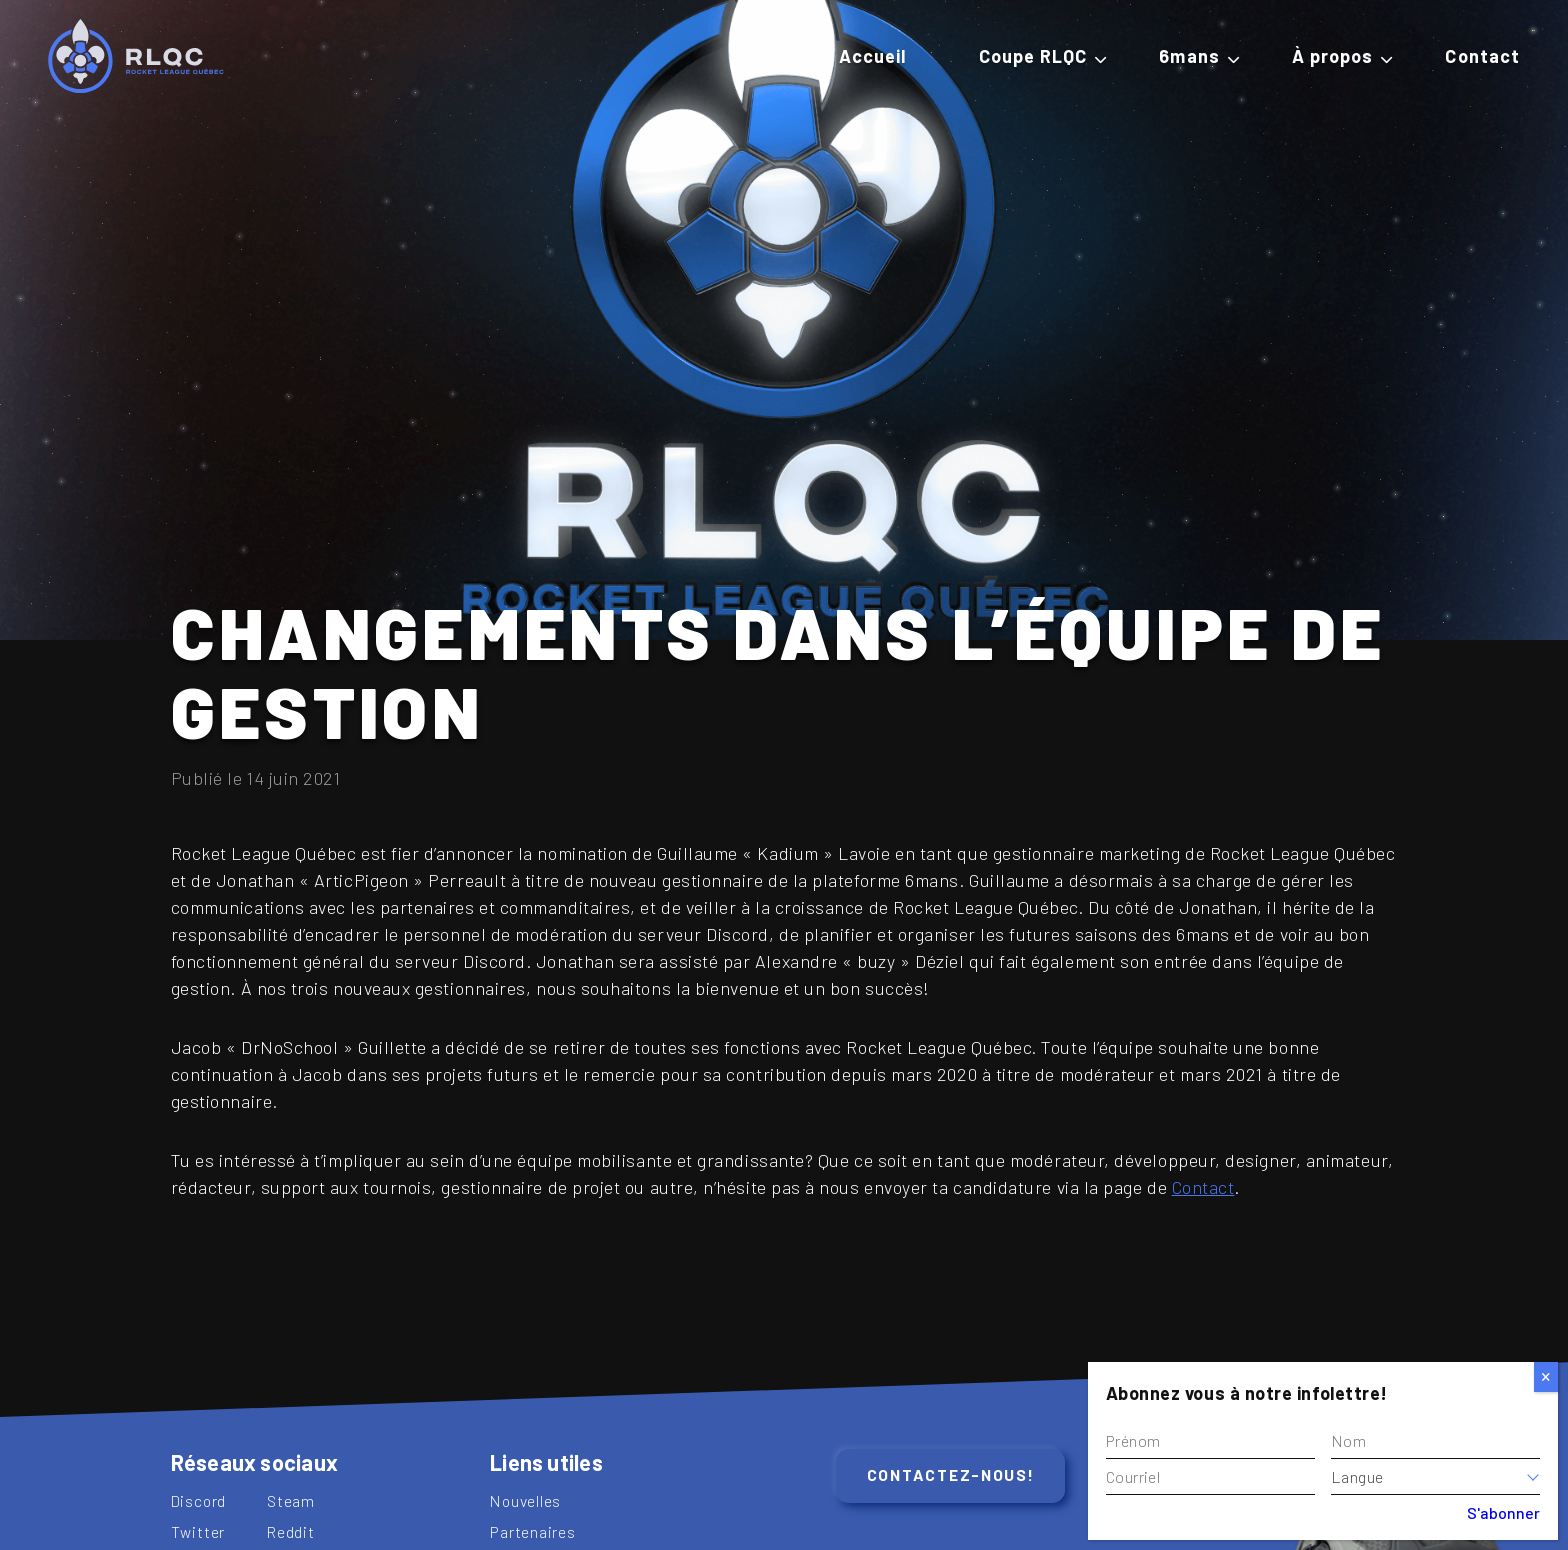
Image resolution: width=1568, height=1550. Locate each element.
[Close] (1546, 1377)
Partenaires (533, 1531)
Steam (291, 1500)
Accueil (873, 56)
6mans (1189, 56)
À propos (1333, 56)
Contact (1482, 56)
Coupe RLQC (1033, 56)
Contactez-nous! (951, 1474)
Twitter (198, 1531)
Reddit (291, 1531)
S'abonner (1503, 1512)
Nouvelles (525, 1500)
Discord (199, 1500)
